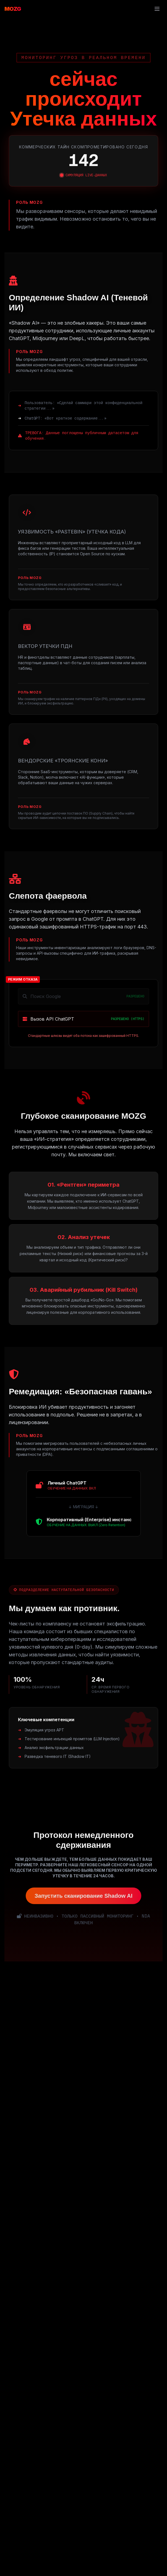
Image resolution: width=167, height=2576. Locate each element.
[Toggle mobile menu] (157, 8)
